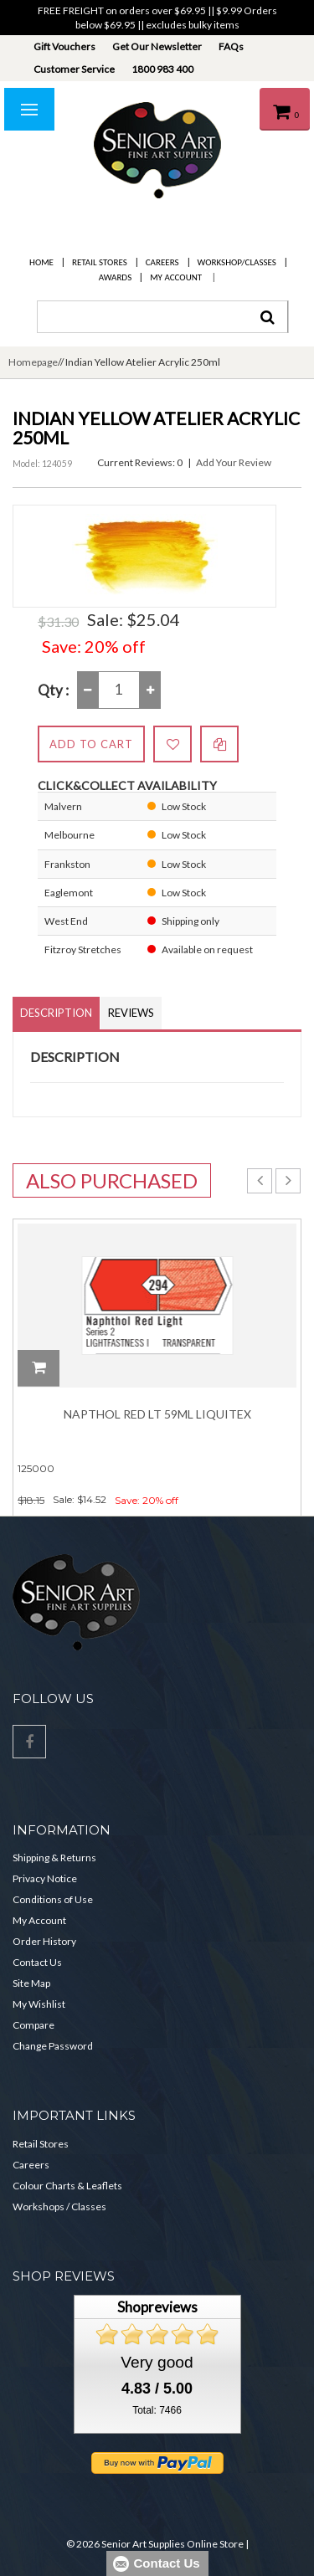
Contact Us (37, 1962)
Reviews (131, 1012)
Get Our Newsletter (157, 46)
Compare (33, 2025)
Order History (44, 1941)
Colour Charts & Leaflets (67, 2185)
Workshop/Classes (237, 262)
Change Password (53, 2046)
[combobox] (162, 316)
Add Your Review (233, 462)
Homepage (33, 362)
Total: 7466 (157, 2410)
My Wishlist (39, 2004)
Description (56, 1012)
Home (41, 262)
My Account (176, 277)
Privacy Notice (45, 1878)
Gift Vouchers (64, 46)
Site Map (31, 1983)
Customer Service (74, 69)
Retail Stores (99, 262)
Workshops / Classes (59, 2206)
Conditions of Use (53, 1899)
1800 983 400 (162, 69)
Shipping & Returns (54, 1857)
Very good (157, 2362)
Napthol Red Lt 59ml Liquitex (157, 1414)
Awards (115, 277)
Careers (162, 262)
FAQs (231, 46)
